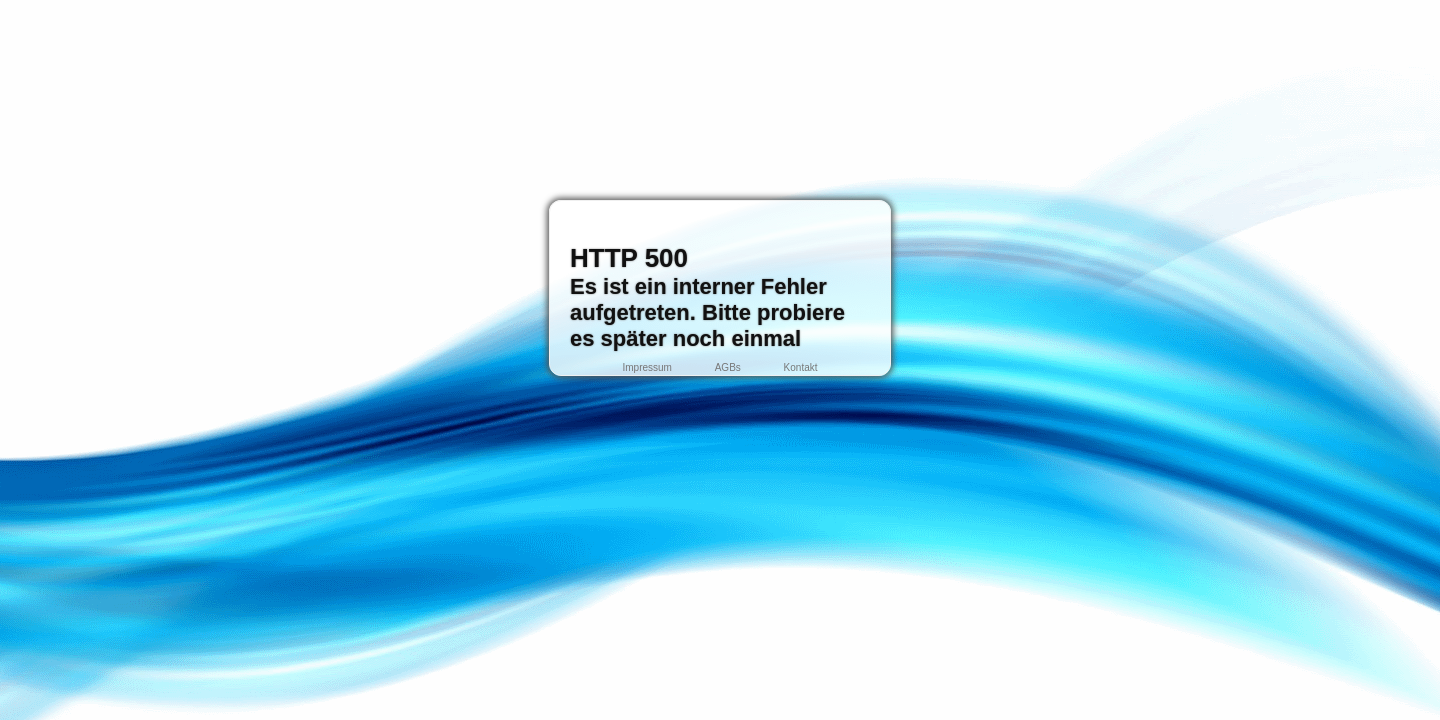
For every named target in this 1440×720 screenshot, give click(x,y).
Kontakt (801, 367)
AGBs (728, 367)
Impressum (646, 367)
